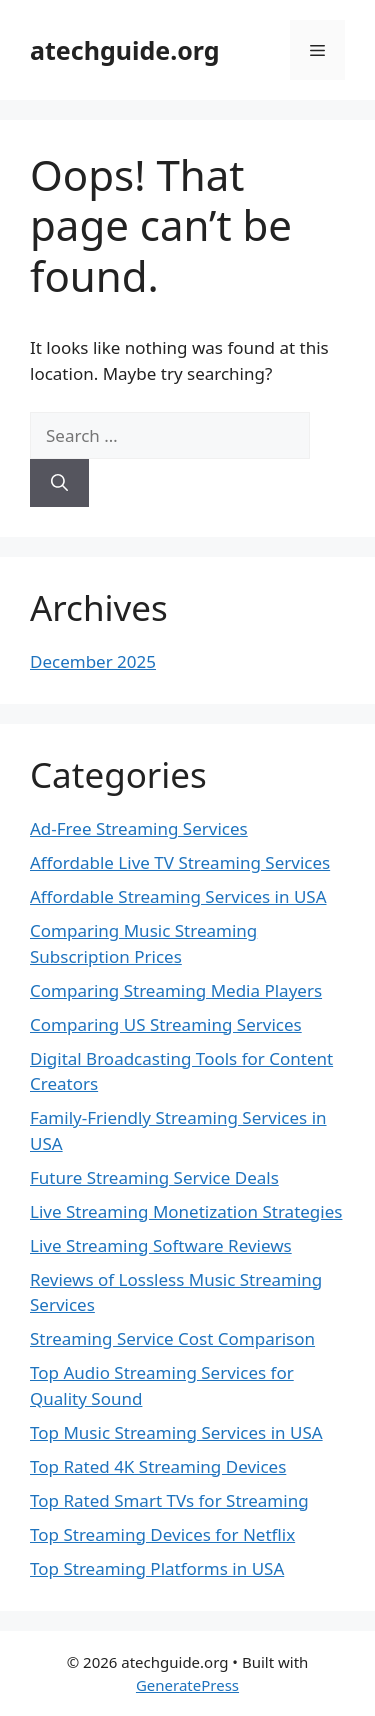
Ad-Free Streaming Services (139, 828)
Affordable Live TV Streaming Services (180, 862)
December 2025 (93, 661)
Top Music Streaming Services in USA (176, 1432)
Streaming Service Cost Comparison (172, 1338)
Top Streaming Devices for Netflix (162, 1534)
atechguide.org (125, 50)
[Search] (59, 483)
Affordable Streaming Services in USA (178, 896)
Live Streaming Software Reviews (161, 1245)
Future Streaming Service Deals (154, 1177)
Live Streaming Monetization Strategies (186, 1211)
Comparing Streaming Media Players (176, 990)
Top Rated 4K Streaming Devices (158, 1466)
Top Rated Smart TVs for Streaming (169, 1500)
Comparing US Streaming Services (166, 1024)
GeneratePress (187, 1685)
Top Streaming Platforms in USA (157, 1568)
